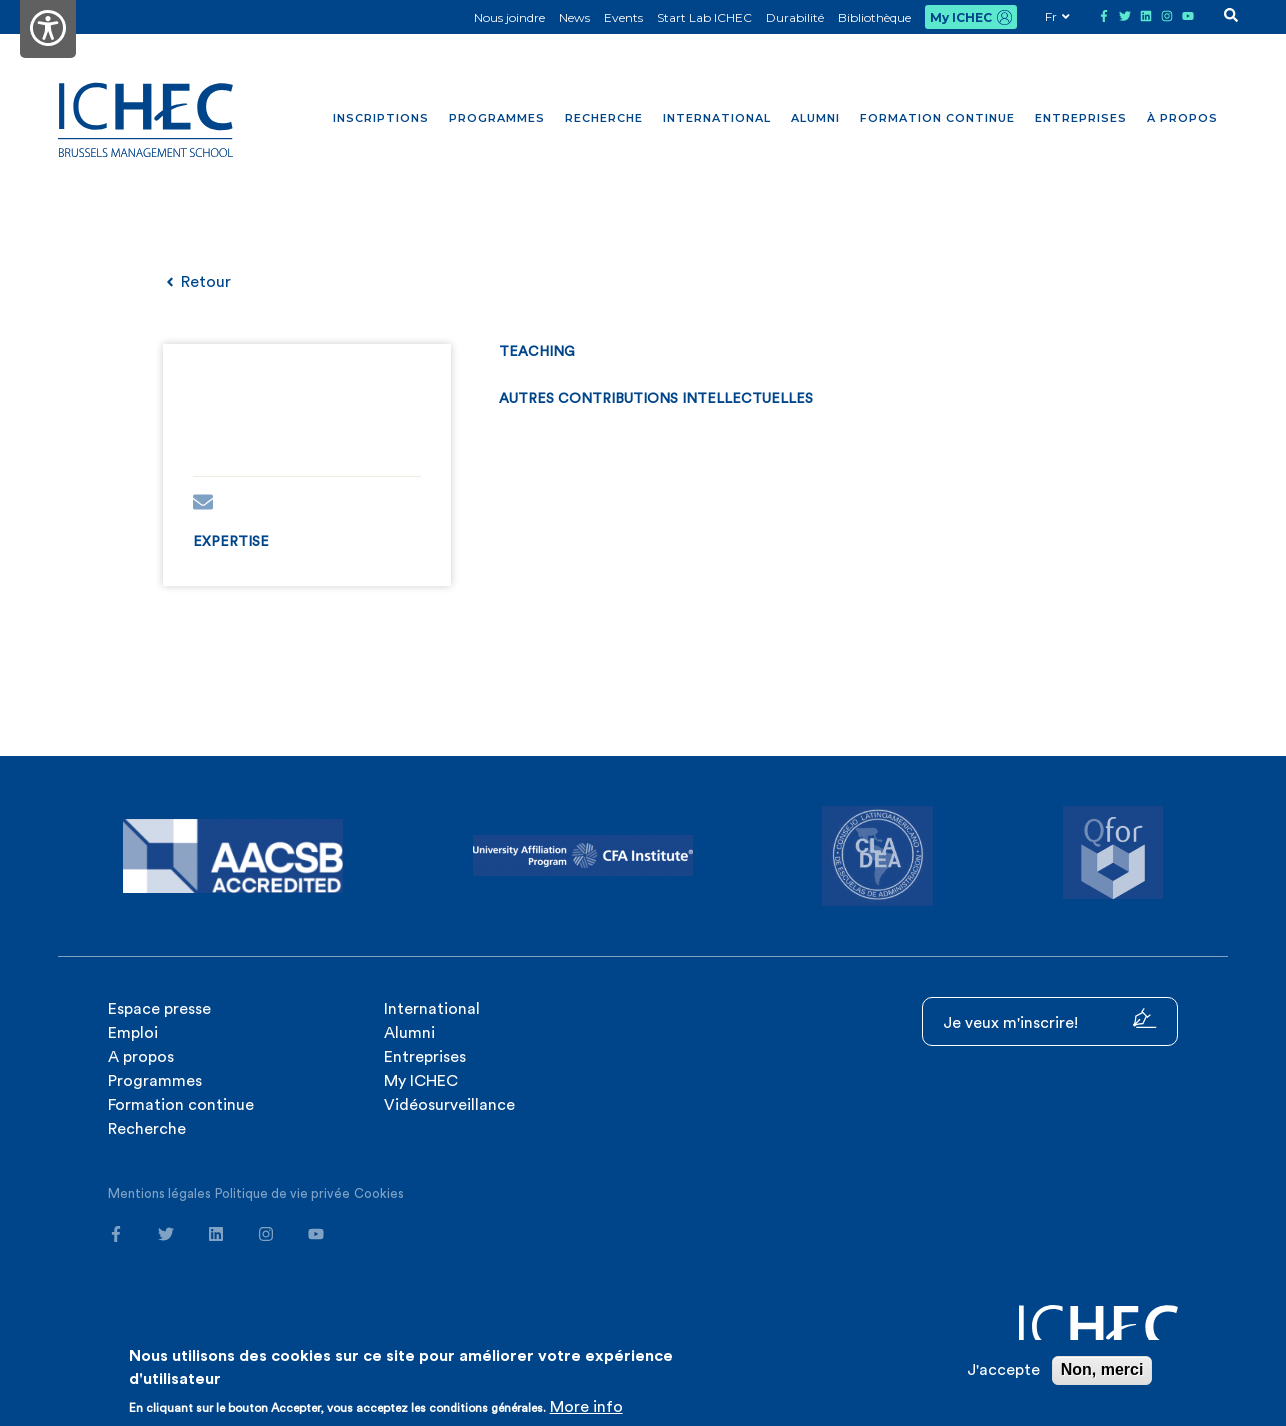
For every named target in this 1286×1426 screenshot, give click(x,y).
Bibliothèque (874, 17)
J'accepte (1003, 1370)
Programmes (497, 118)
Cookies (379, 1193)
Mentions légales (159, 1193)
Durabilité (795, 17)
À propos (1182, 118)
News (574, 17)
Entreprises (1081, 118)
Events (623, 17)
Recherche (604, 118)
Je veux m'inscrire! (1050, 1019)
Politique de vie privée (282, 1193)
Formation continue (937, 118)
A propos (141, 1057)
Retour (197, 282)
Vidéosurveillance (449, 1105)
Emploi (133, 1033)
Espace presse (159, 1009)
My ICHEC (961, 17)
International (717, 118)
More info (586, 1407)
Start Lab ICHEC (704, 17)
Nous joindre (509, 17)
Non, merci (1102, 1369)
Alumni (815, 118)
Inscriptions (381, 118)
